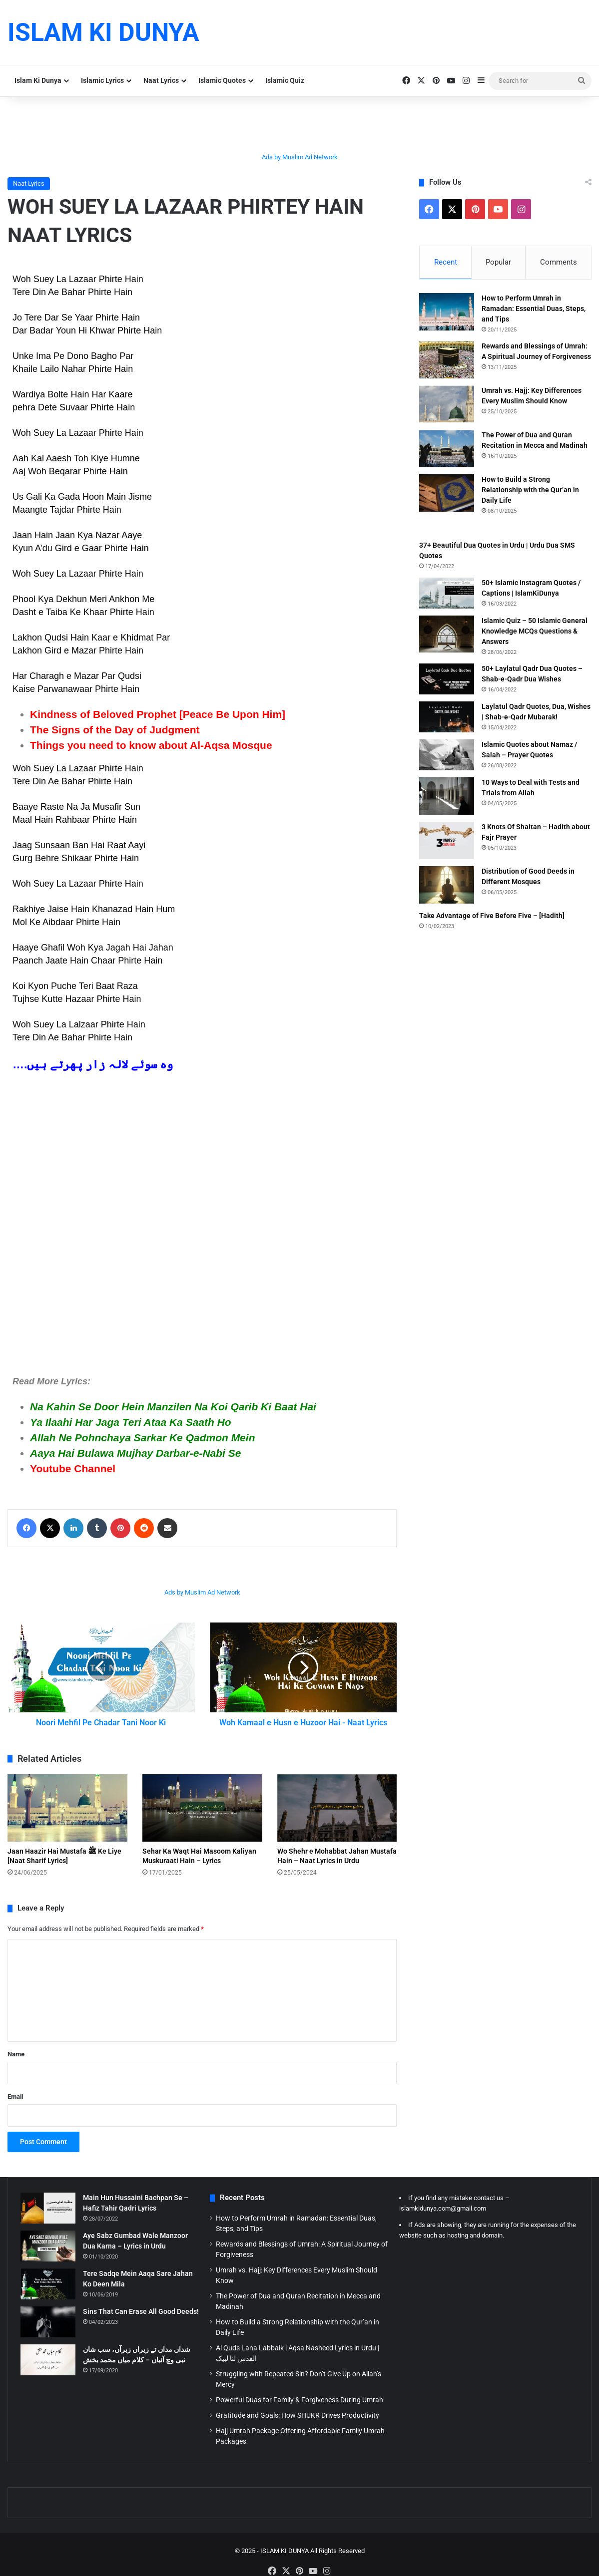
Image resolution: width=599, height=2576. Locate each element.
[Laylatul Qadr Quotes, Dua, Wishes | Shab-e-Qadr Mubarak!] (446, 718)
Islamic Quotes (222, 80)
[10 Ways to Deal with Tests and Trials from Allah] (446, 797)
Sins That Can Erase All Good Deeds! (141, 2322)
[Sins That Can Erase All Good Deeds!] (47, 2332)
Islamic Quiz (284, 80)
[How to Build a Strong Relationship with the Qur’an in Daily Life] (446, 494)
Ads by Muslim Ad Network (300, 157)
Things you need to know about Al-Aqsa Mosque (151, 745)
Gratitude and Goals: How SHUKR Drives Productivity (297, 2426)
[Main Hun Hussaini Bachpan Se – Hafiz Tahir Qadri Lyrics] (47, 2219)
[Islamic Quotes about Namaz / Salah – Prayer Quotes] (446, 756)
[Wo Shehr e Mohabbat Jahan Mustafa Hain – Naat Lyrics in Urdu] (337, 1819)
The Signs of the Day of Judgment (115, 729)
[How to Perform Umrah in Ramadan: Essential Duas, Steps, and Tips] (446, 313)
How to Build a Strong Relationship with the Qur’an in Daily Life (530, 491)
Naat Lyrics (161, 80)
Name (15, 2065)
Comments (558, 262)
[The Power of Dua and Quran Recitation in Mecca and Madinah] (446, 450)
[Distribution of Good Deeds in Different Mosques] (446, 886)
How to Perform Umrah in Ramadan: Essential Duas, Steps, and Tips (534, 310)
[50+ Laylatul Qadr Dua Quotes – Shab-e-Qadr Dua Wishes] (446, 680)
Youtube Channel (72, 1468)
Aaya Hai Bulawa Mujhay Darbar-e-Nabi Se (135, 1453)
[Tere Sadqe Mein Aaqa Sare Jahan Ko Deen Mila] (47, 2294)
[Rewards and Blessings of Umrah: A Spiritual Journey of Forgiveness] (446, 361)
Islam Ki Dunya (37, 80)
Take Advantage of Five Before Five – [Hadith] (492, 917)
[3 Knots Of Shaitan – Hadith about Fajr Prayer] (446, 842)
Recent (445, 262)
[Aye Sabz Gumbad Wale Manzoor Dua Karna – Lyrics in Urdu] (47, 2257)
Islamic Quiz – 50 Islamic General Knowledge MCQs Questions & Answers (535, 632)
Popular (498, 262)
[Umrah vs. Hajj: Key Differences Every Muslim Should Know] (446, 405)
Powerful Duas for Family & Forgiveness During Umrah (299, 2411)
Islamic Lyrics (102, 80)
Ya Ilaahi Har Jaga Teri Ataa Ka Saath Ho (130, 1422)
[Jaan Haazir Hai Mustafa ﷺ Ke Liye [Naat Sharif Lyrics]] (67, 1819)
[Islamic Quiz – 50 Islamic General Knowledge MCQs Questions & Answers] (446, 635)
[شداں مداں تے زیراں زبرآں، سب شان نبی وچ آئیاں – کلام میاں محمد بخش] (47, 2370)
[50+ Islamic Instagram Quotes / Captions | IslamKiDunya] (446, 594)
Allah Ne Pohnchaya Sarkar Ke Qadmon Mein (142, 1437)
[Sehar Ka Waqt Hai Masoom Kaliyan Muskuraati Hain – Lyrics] (202, 1819)
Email (15, 2107)
